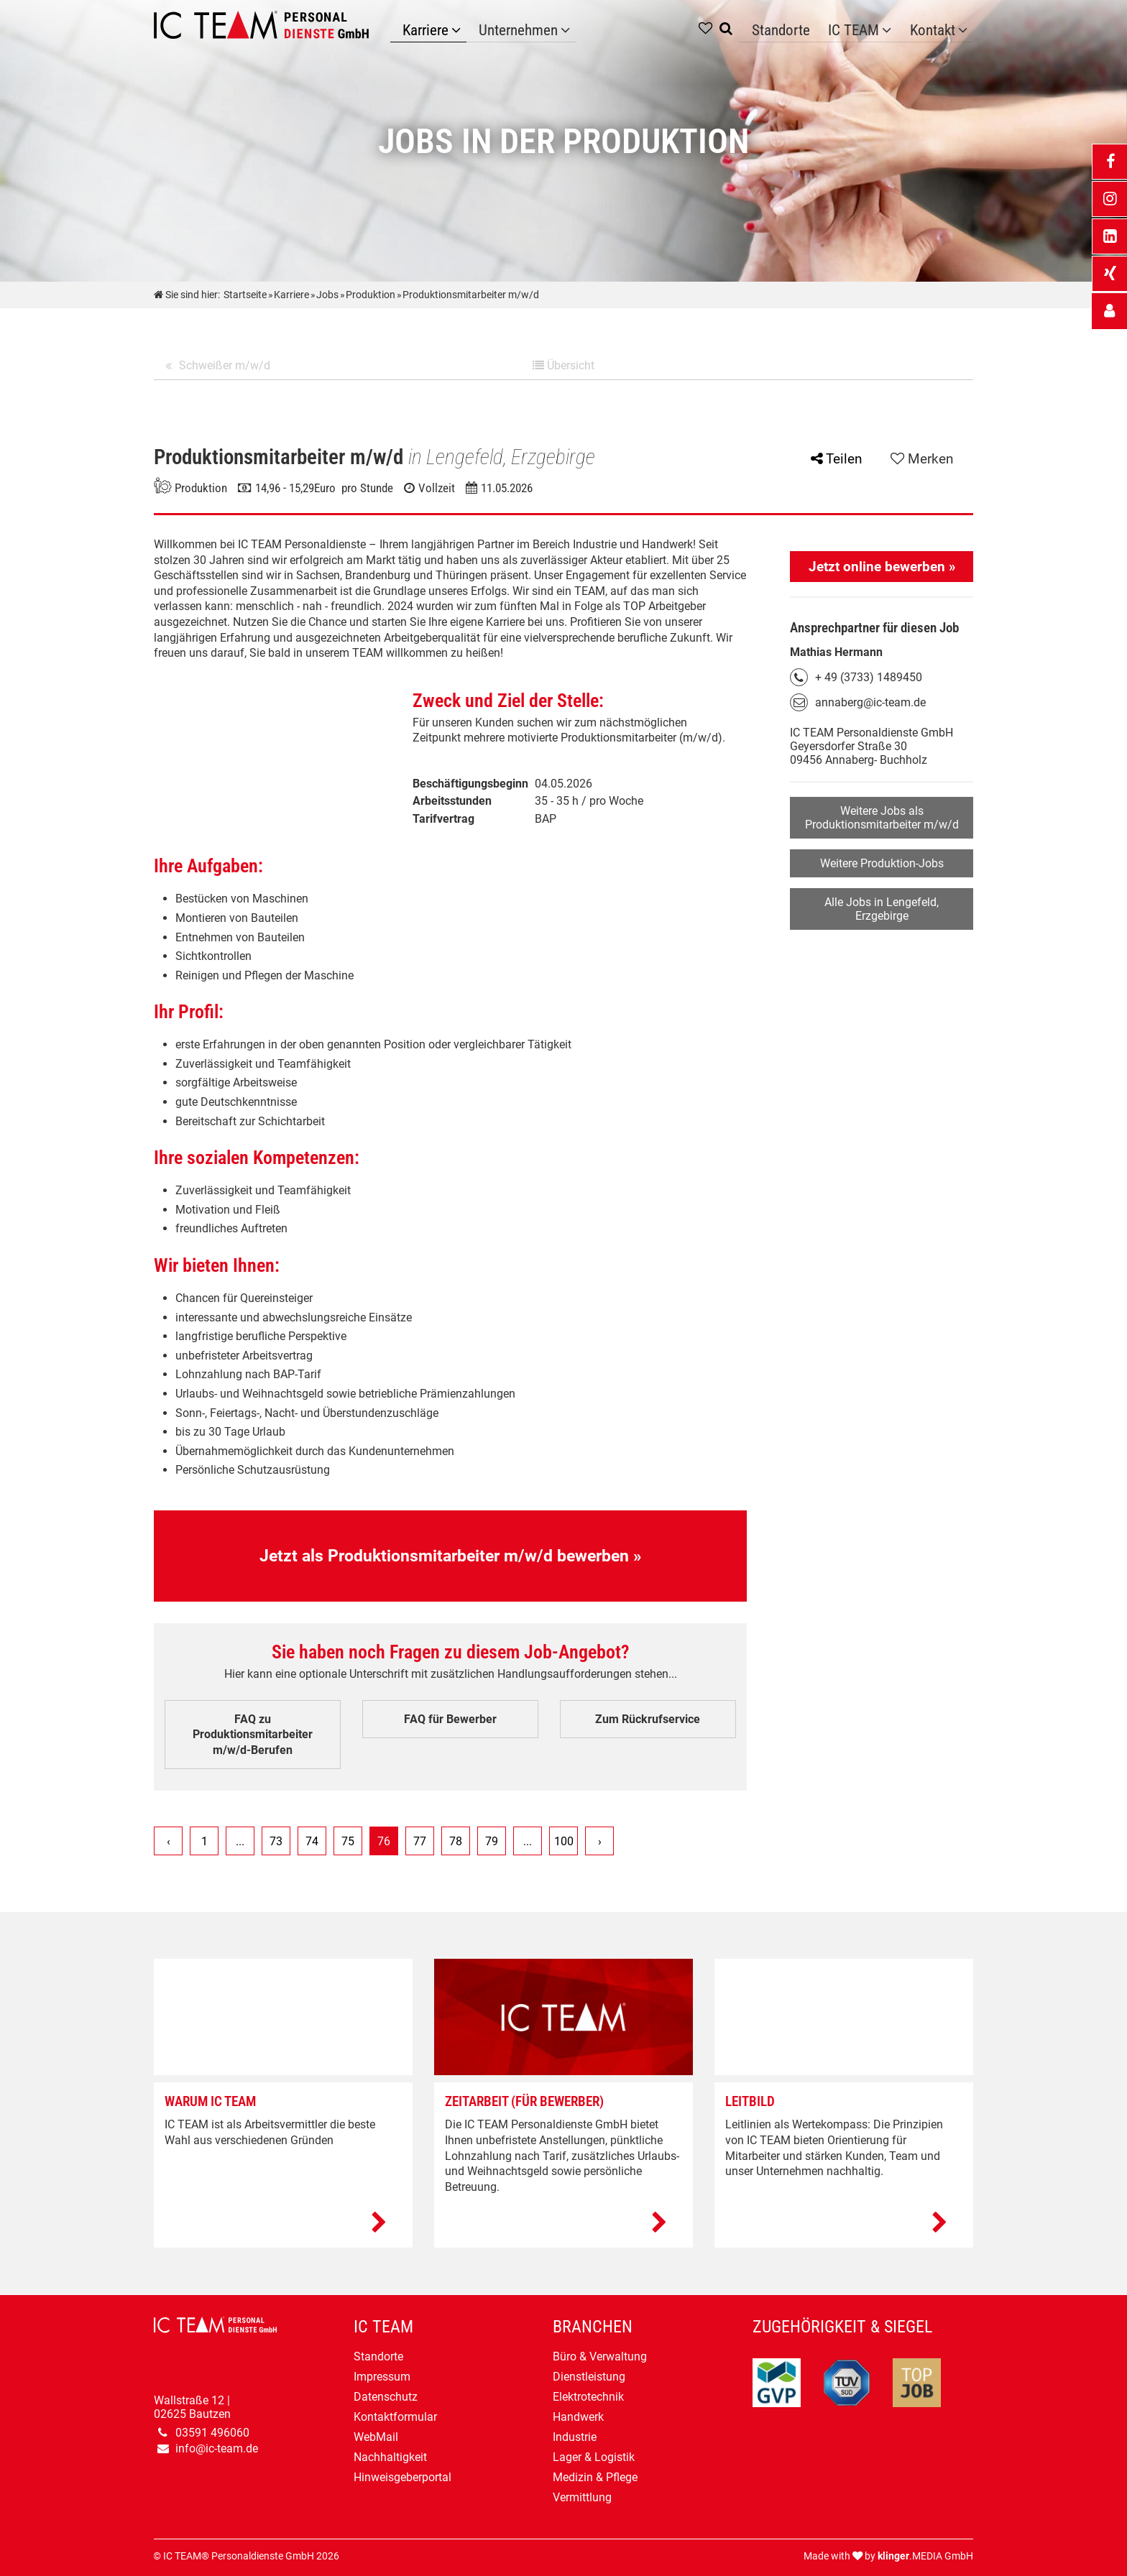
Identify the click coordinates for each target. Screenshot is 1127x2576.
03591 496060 (212, 2432)
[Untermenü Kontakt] (965, 27)
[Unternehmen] (548, 27)
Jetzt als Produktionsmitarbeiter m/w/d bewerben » (450, 1556)
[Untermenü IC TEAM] (897, 27)
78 (455, 1841)
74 (311, 1841)
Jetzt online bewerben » (882, 566)
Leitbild (750, 2101)
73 (276, 1841)
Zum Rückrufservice (647, 1719)
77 (419, 1841)
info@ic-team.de (216, 2448)
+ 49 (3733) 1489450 (868, 677)
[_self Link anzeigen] (1109, 311)
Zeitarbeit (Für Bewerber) (524, 2101)
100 (564, 1841)
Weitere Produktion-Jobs (882, 863)
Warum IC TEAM (210, 2101)
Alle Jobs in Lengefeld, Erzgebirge (881, 909)
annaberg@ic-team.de (870, 702)
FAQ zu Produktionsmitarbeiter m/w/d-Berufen (253, 1734)
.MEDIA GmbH (925, 2556)
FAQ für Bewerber (450, 1719)
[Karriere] (451, 27)
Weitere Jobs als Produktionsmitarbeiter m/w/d (882, 817)
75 (347, 1841)
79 (491, 1841)
